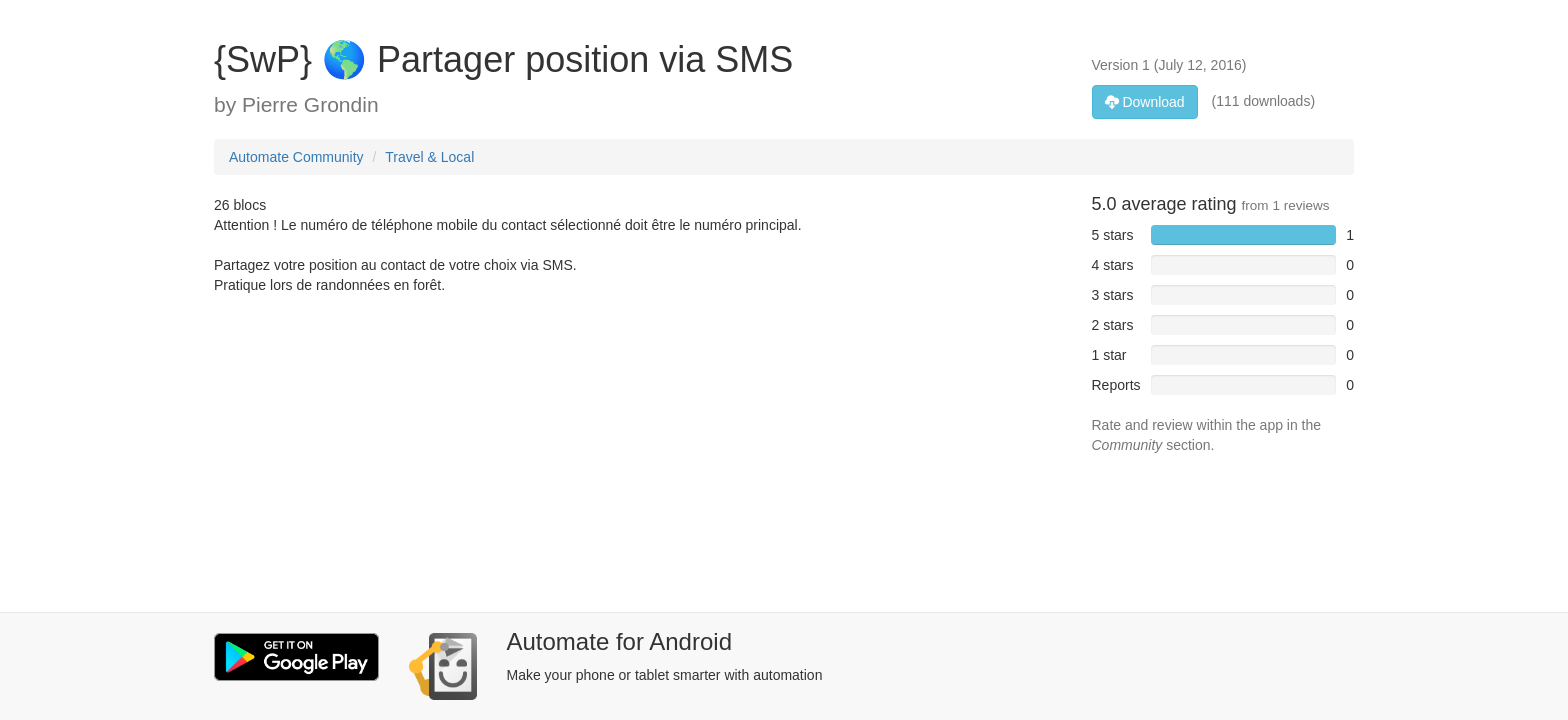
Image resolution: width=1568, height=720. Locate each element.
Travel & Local (429, 157)
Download (1145, 102)
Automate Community (296, 157)
